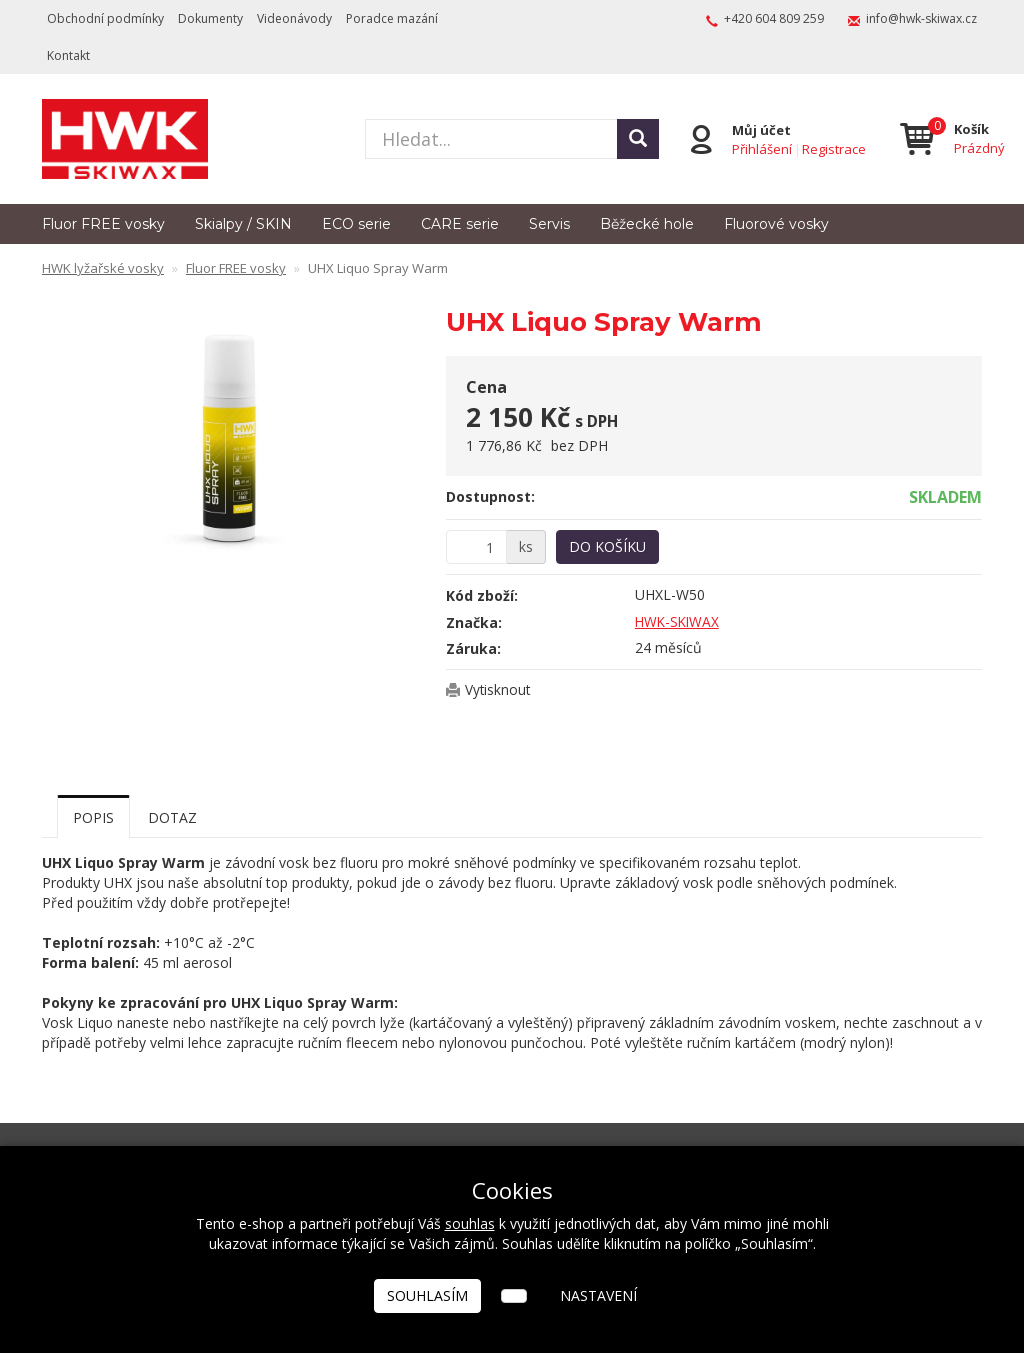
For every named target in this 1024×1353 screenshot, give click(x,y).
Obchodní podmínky (105, 18)
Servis (549, 224)
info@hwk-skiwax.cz (921, 18)
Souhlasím (427, 1295)
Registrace (833, 148)
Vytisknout (498, 689)
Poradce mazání (392, 18)
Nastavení (598, 1295)
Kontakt (68, 55)
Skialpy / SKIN (243, 224)
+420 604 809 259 (774, 18)
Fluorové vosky (776, 224)
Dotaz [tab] (172, 817)
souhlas (470, 1223)
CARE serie (460, 224)
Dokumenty (210, 18)
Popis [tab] (93, 817)
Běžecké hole (647, 224)
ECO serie (356, 224)
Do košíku (607, 546)
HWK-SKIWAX (679, 621)
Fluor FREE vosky (103, 224)
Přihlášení (761, 148)
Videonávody (294, 18)
